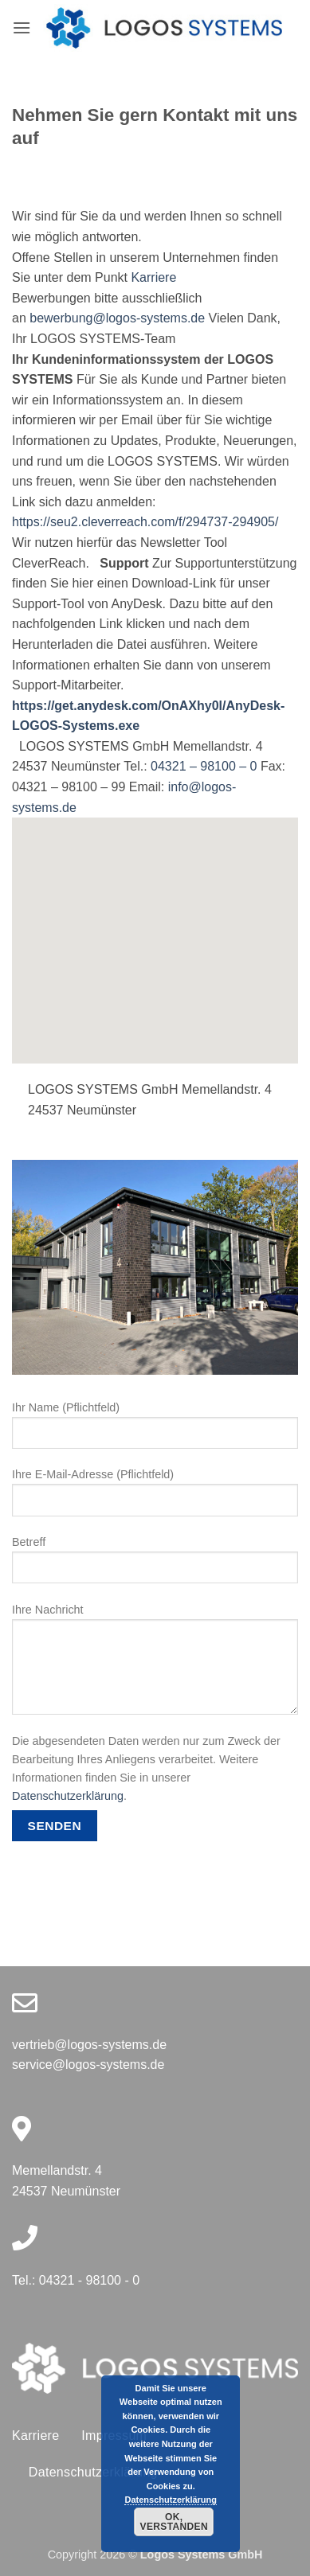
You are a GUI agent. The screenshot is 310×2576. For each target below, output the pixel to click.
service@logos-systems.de (88, 2064)
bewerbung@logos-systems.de (117, 318)
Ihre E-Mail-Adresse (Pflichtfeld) (155, 1498)
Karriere (153, 277)
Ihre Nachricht (155, 1665)
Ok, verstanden (174, 2522)
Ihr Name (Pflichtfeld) (155, 1431)
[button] (21, 27)
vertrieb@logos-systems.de (89, 2044)
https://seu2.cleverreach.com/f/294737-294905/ (145, 522)
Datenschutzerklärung (68, 1796)
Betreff (155, 1566)
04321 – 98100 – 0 (204, 766)
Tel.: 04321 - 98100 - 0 (75, 2280)
